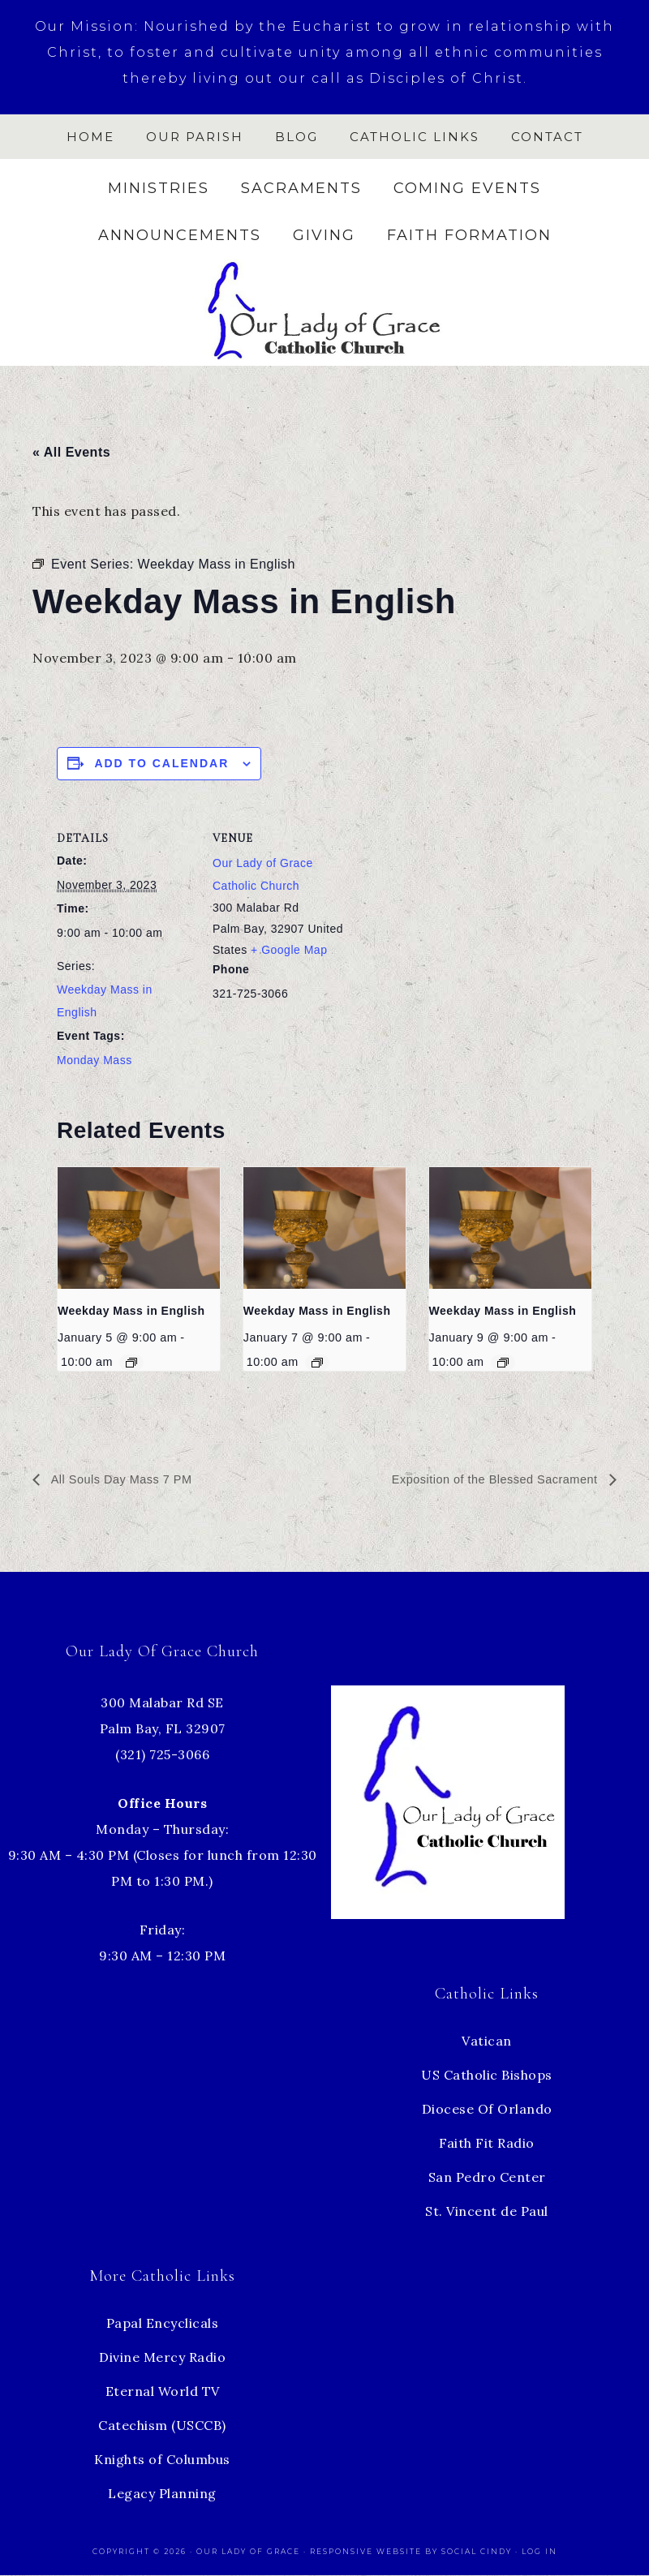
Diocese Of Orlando (487, 2110)
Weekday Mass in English (131, 1310)
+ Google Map (289, 949)
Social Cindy (476, 2552)
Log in (539, 2552)
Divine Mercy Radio (162, 2358)
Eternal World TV (162, 2392)
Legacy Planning (162, 2494)
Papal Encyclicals (162, 2324)
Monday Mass (94, 1060)
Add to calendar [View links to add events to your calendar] (161, 763)
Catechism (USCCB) (162, 2426)
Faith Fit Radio (487, 2144)
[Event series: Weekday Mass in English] (131, 1362)
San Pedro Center (487, 2178)
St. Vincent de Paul (486, 2212)
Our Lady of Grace (249, 2552)
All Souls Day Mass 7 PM (127, 1480)
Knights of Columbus (162, 2460)
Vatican (487, 2041)
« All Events (71, 452)
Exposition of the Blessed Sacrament (486, 1480)
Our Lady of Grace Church (324, 309)
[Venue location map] (453, 918)
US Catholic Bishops (486, 2075)
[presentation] (139, 1228)
